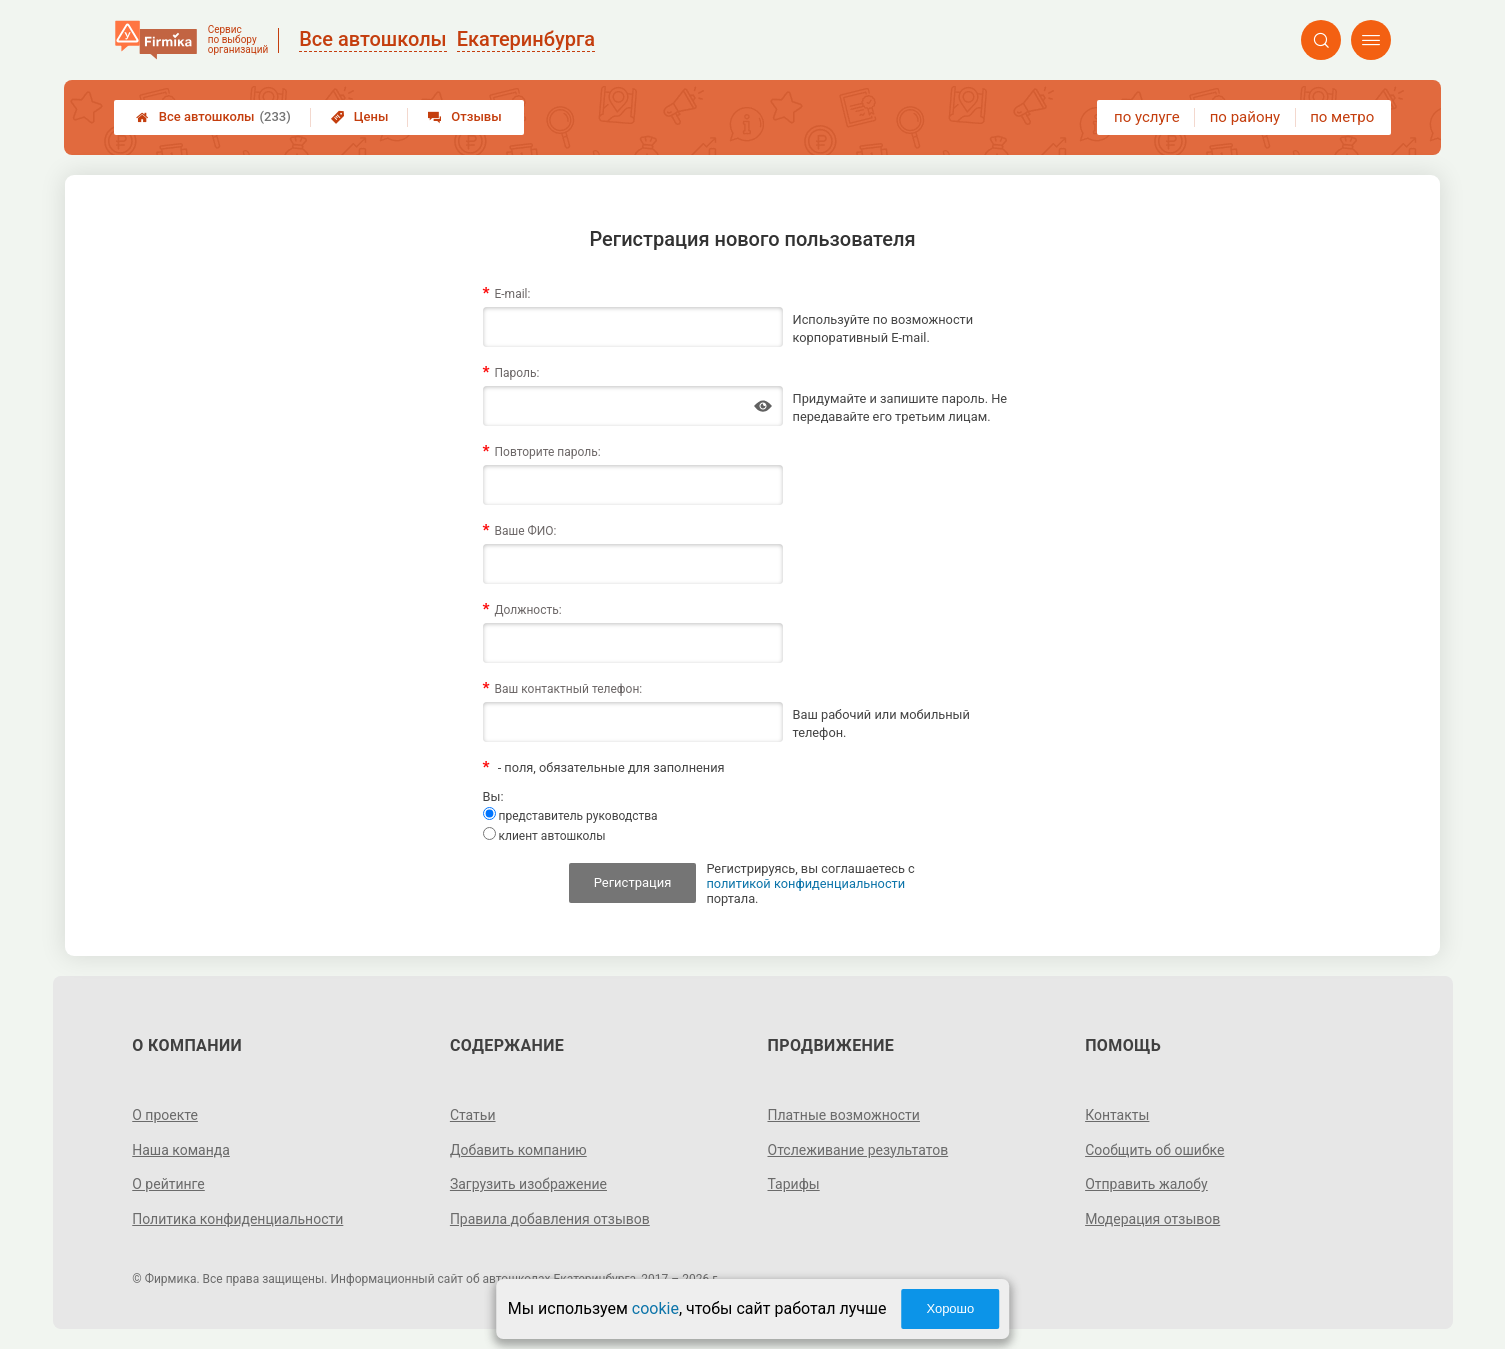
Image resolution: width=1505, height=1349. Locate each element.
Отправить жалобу (1146, 1184)
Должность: (527, 610)
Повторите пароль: (547, 452)
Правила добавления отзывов (550, 1219)
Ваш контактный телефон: (568, 689)
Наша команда (181, 1150)
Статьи (473, 1115)
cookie (655, 1308)
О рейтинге (168, 1184)
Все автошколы (213, 117)
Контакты (1117, 1115)
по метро (1342, 117)
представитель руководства (570, 815)
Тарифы (794, 1184)
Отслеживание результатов (858, 1150)
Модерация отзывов (1152, 1219)
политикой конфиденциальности (805, 883)
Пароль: (516, 373)
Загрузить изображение (528, 1184)
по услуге (1147, 117)
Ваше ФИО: (525, 531)
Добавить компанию (518, 1150)
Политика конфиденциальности (237, 1219)
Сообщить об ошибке (1154, 1150)
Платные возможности (844, 1115)
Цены (360, 116)
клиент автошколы (544, 835)
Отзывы (464, 116)
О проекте (165, 1115)
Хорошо (950, 1308)
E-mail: (512, 294)
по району (1245, 117)
